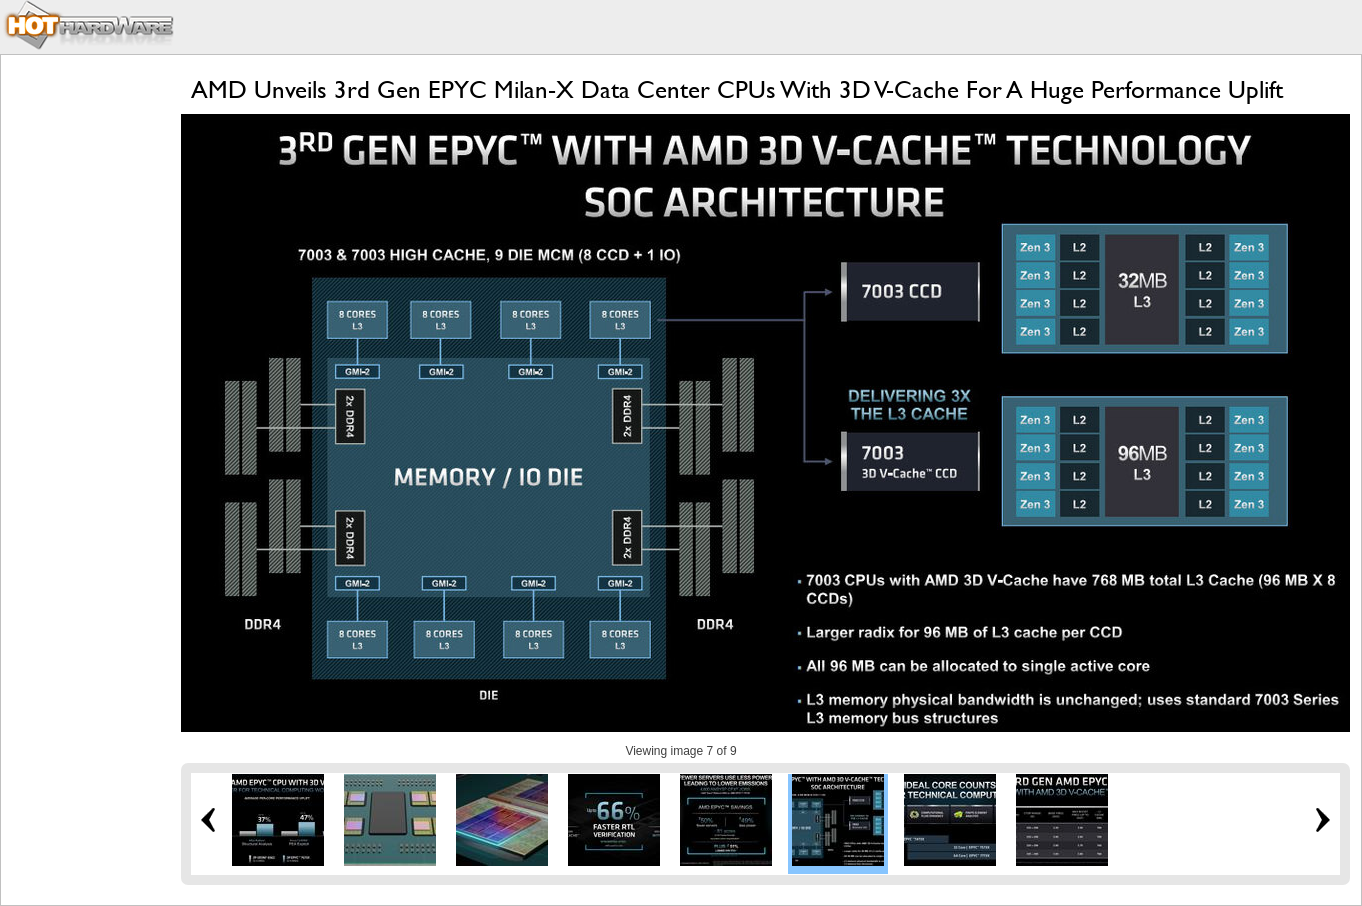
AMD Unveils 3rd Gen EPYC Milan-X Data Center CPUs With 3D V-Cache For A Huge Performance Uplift (737, 89)
